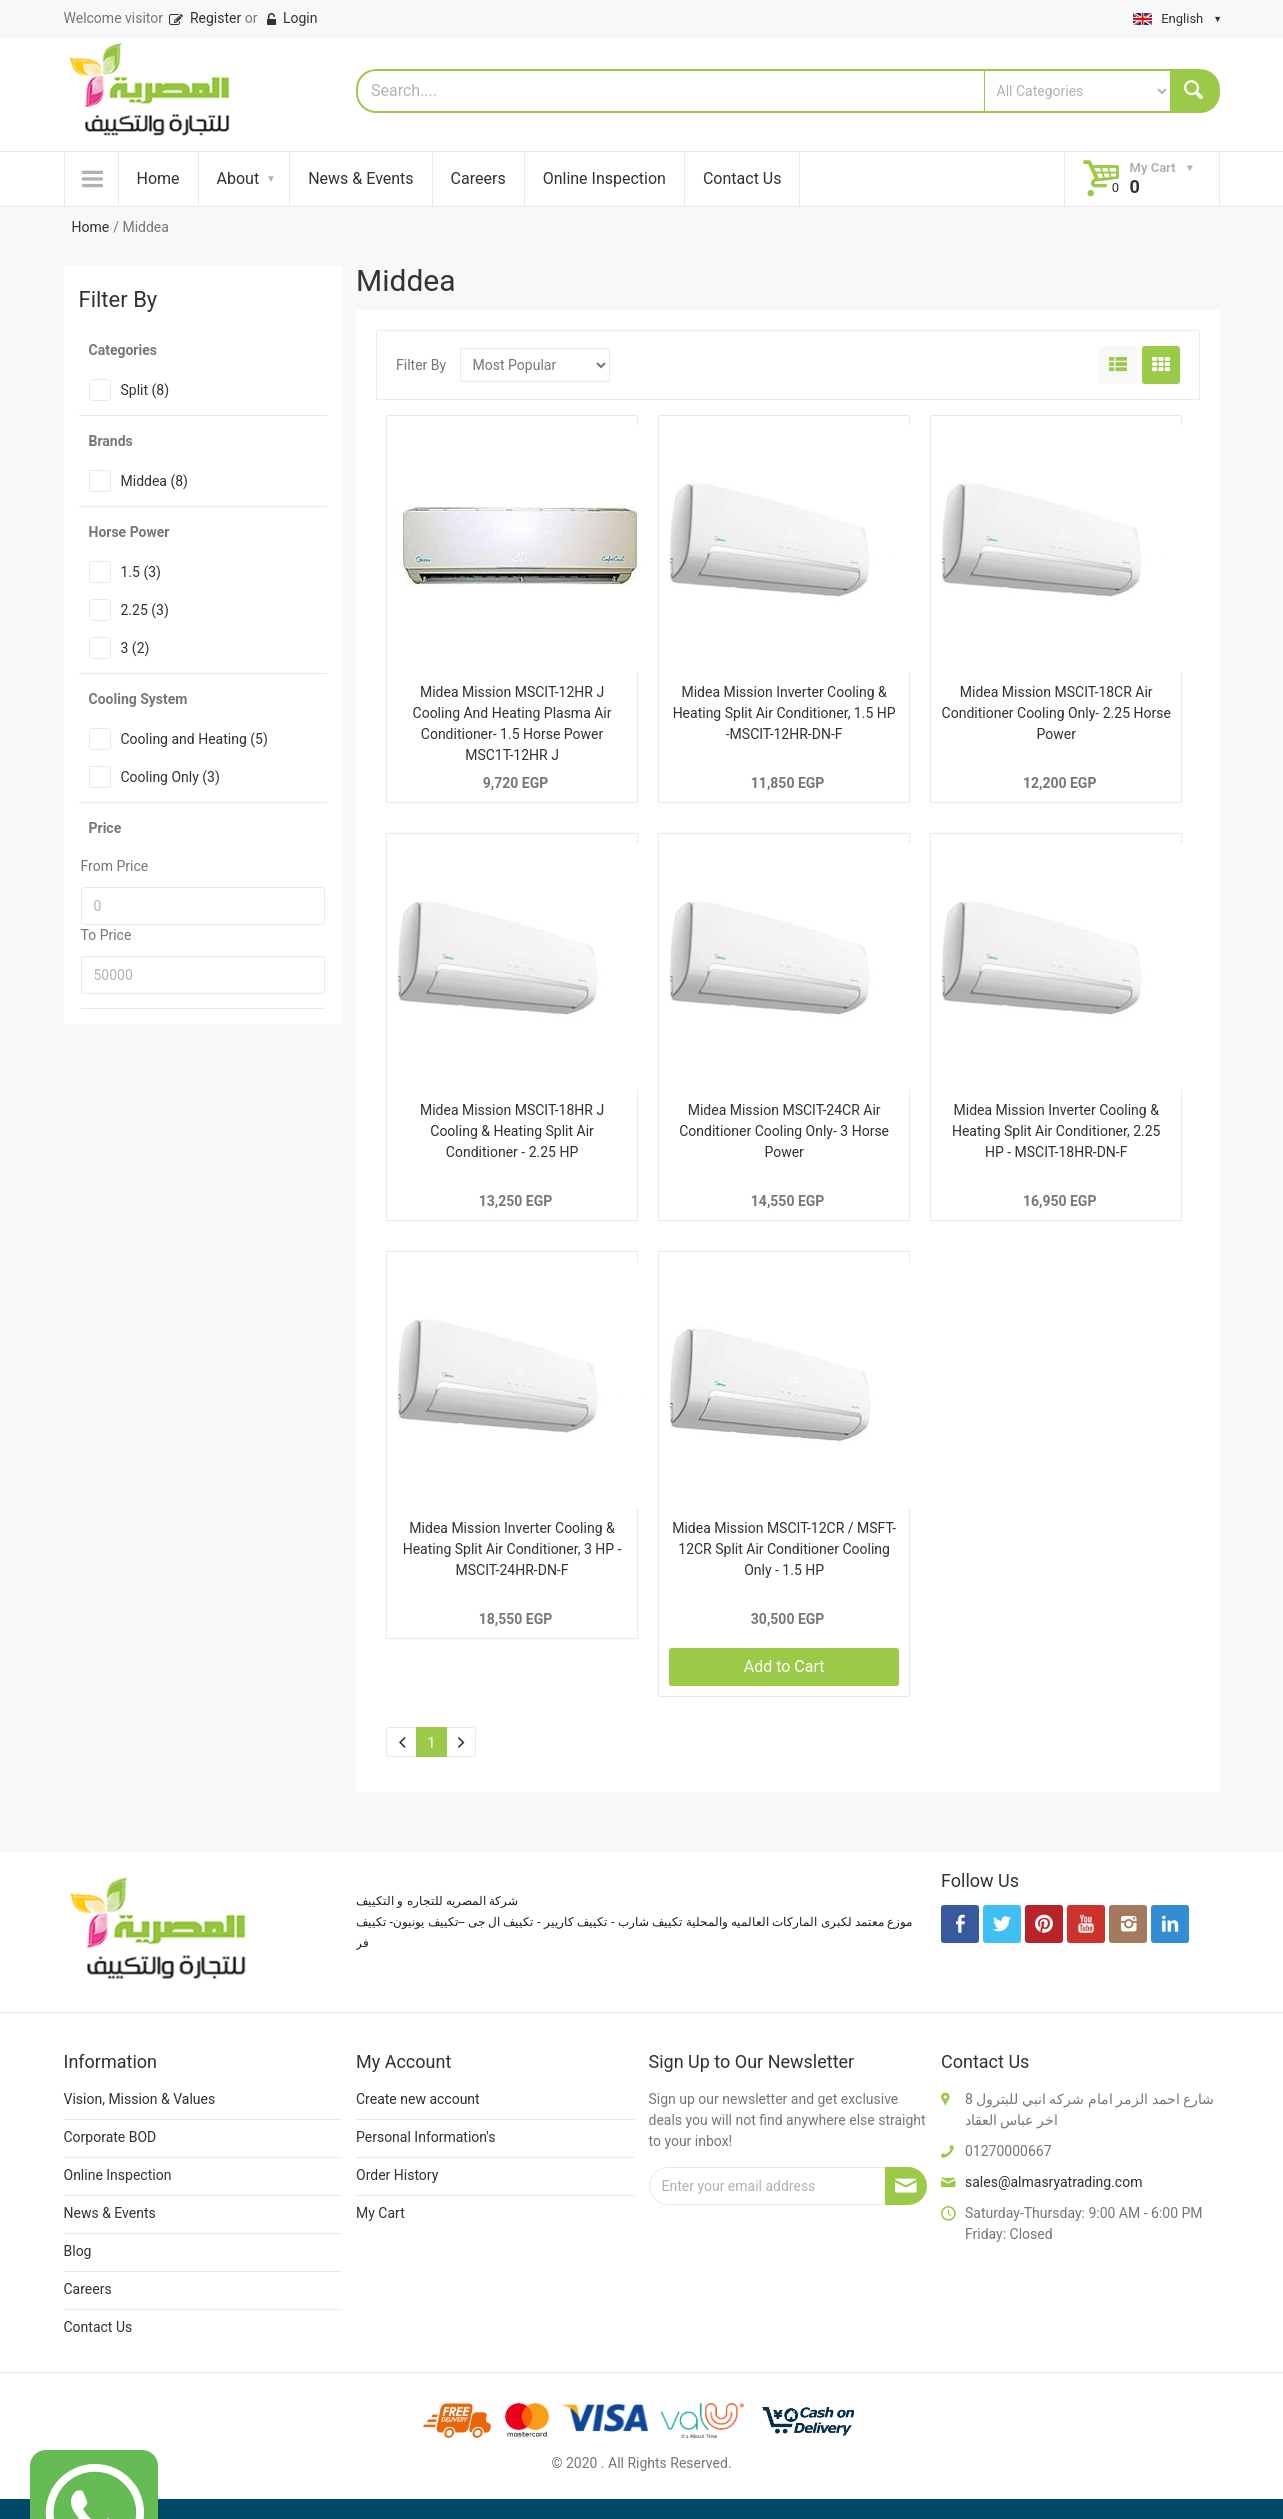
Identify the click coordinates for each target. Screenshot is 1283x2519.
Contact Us (742, 178)
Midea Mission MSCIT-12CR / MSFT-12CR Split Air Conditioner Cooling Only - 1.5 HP (784, 1549)
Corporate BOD (110, 2137)
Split (145, 390)
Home (158, 178)
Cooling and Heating (194, 739)
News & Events (360, 178)
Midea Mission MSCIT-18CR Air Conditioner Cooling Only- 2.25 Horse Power (1056, 713)
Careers (478, 178)
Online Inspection (604, 178)
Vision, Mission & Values (140, 2099)
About (238, 178)
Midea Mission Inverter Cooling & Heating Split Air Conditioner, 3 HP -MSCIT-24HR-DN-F (512, 1549)
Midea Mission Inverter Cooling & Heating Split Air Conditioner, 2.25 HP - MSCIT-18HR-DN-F (1056, 1131)
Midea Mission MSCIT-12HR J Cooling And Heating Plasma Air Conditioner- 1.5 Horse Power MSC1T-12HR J (512, 723)
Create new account (418, 2099)
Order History (397, 2175)
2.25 (145, 610)
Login (290, 18)
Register (203, 18)
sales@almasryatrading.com (1053, 2182)
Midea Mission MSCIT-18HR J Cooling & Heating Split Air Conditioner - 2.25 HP (512, 1131)
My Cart (380, 2213)
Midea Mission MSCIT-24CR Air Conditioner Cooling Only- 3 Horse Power (784, 1131)
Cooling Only (170, 777)
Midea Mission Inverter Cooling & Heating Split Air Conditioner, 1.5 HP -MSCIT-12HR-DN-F (784, 713)
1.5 (141, 572)
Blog (78, 2251)
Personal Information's (426, 2137)
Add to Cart (784, 1666)
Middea (154, 481)
